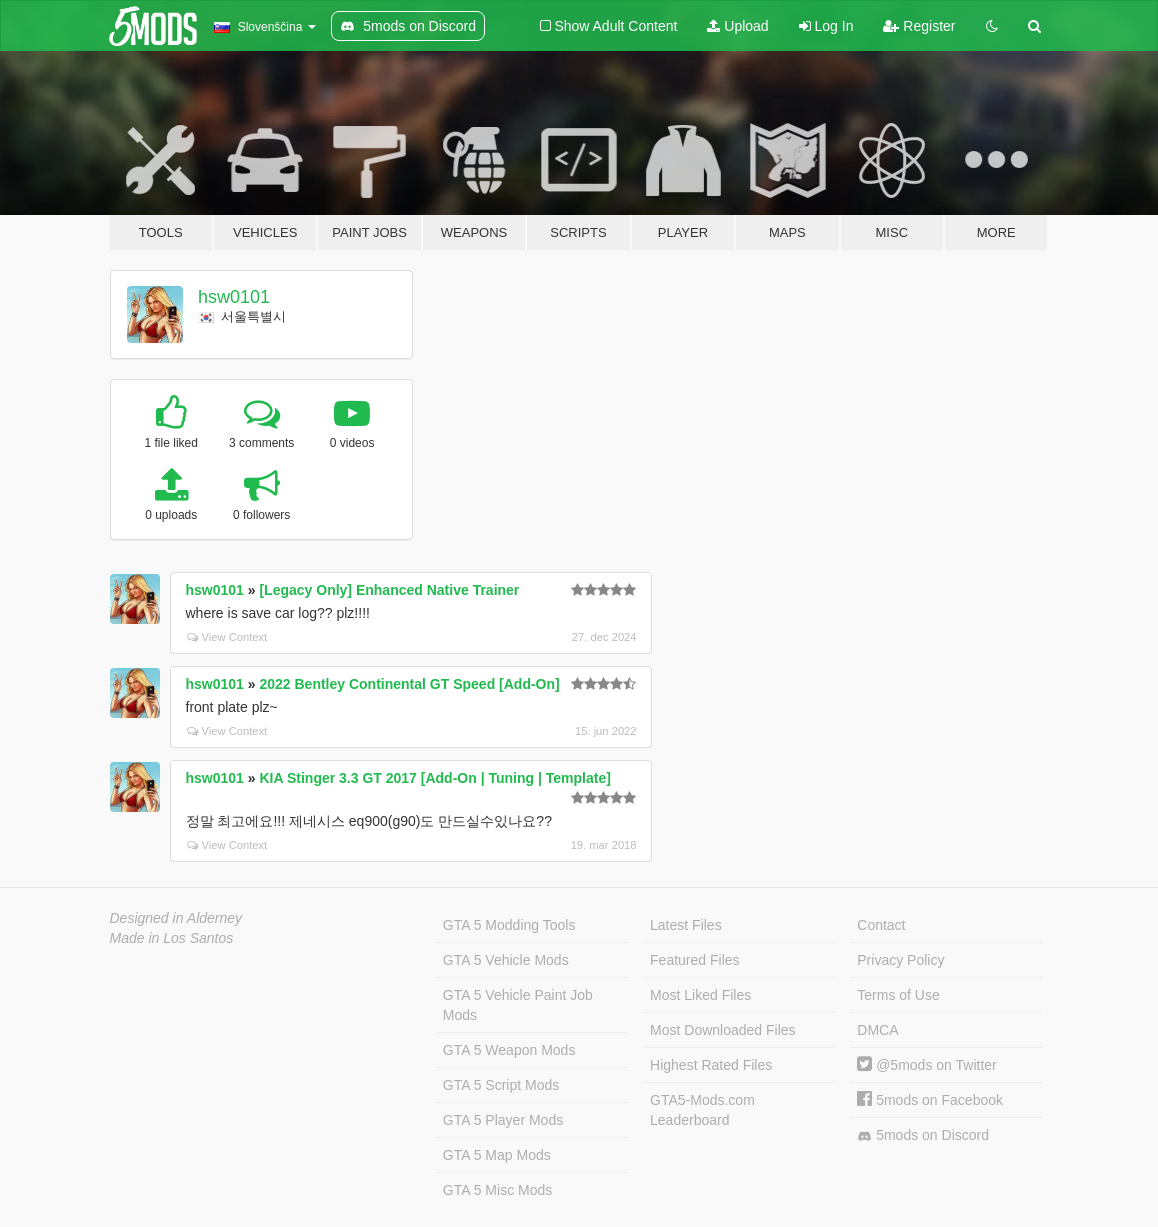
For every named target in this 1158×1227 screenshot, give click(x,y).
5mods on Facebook (930, 1100)
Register (919, 26)
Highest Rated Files (711, 1065)
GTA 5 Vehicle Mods (506, 960)
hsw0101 (234, 297)
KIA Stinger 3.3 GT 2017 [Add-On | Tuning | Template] (434, 778)
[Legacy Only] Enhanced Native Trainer (389, 590)
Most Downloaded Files (723, 1030)
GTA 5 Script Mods (501, 1085)
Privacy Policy (900, 960)
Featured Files (694, 960)
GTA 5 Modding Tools (509, 925)
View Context (227, 637)
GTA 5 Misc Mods (497, 1190)
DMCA (877, 1030)
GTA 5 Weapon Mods (509, 1050)
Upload (737, 26)
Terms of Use (898, 995)
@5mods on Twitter (926, 1065)
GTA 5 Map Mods (497, 1155)
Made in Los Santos (172, 938)
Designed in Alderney (176, 918)
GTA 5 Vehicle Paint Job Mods (518, 1005)
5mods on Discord (923, 1135)
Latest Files (686, 925)
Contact (881, 925)
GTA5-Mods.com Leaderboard (702, 1110)
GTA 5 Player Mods (503, 1120)
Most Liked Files (700, 995)
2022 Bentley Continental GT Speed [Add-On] (409, 684)
